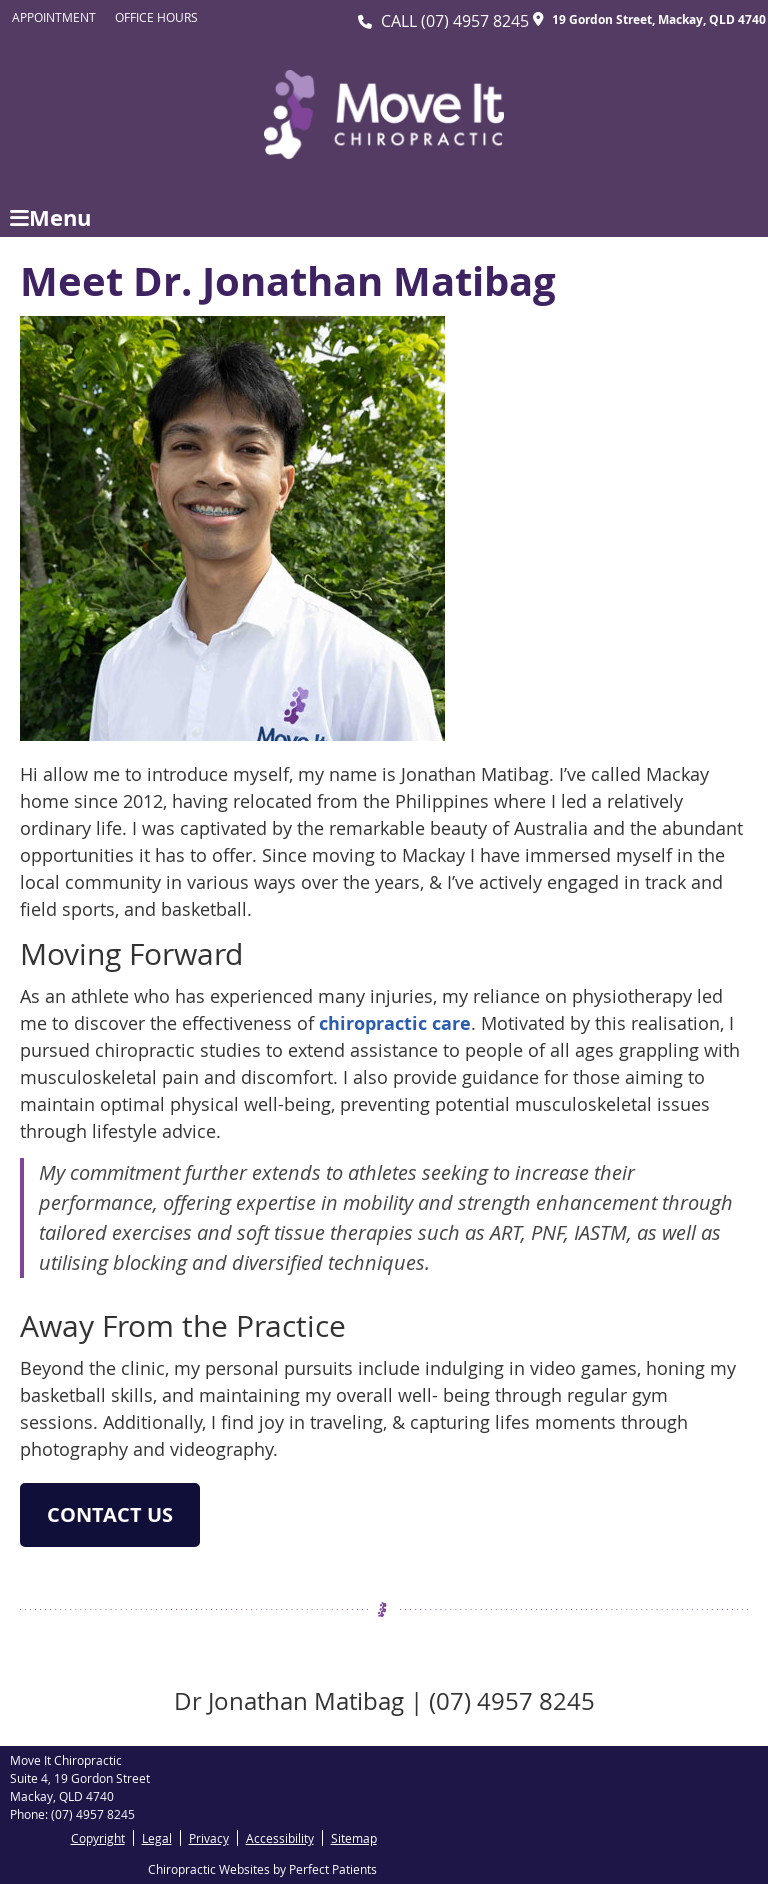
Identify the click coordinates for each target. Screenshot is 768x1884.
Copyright (98, 1838)
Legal (157, 1838)
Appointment (54, 17)
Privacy (209, 1838)
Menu (50, 217)
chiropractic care (395, 1023)
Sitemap (354, 1838)
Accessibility (280, 1838)
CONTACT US (110, 1514)
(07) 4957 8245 (475, 21)
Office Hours (156, 17)
